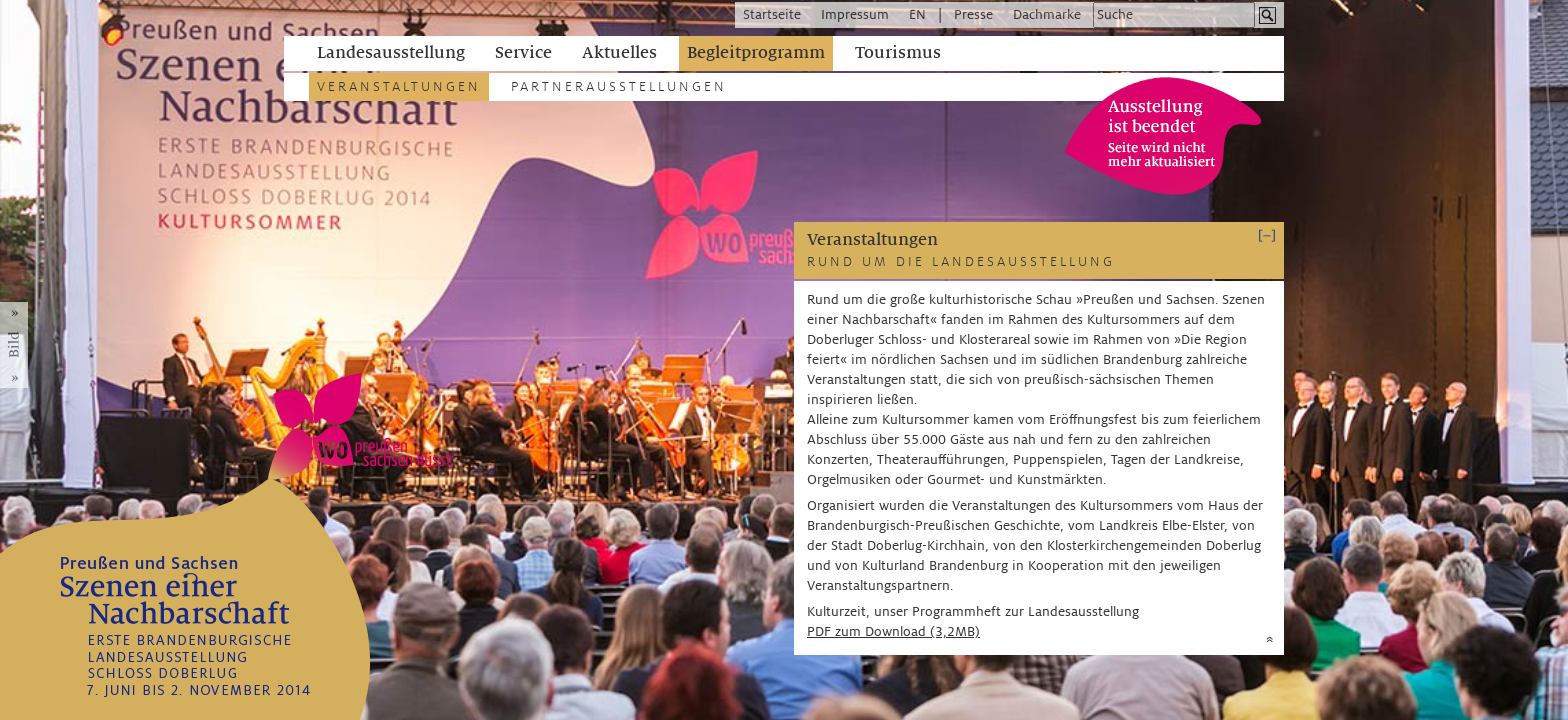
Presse (973, 14)
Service (523, 53)
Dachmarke (1047, 14)
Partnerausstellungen (619, 86)
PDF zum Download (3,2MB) (893, 631)
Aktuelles (619, 53)
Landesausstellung (391, 53)
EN (917, 14)
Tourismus (898, 53)
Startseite (772, 14)
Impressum (855, 14)
